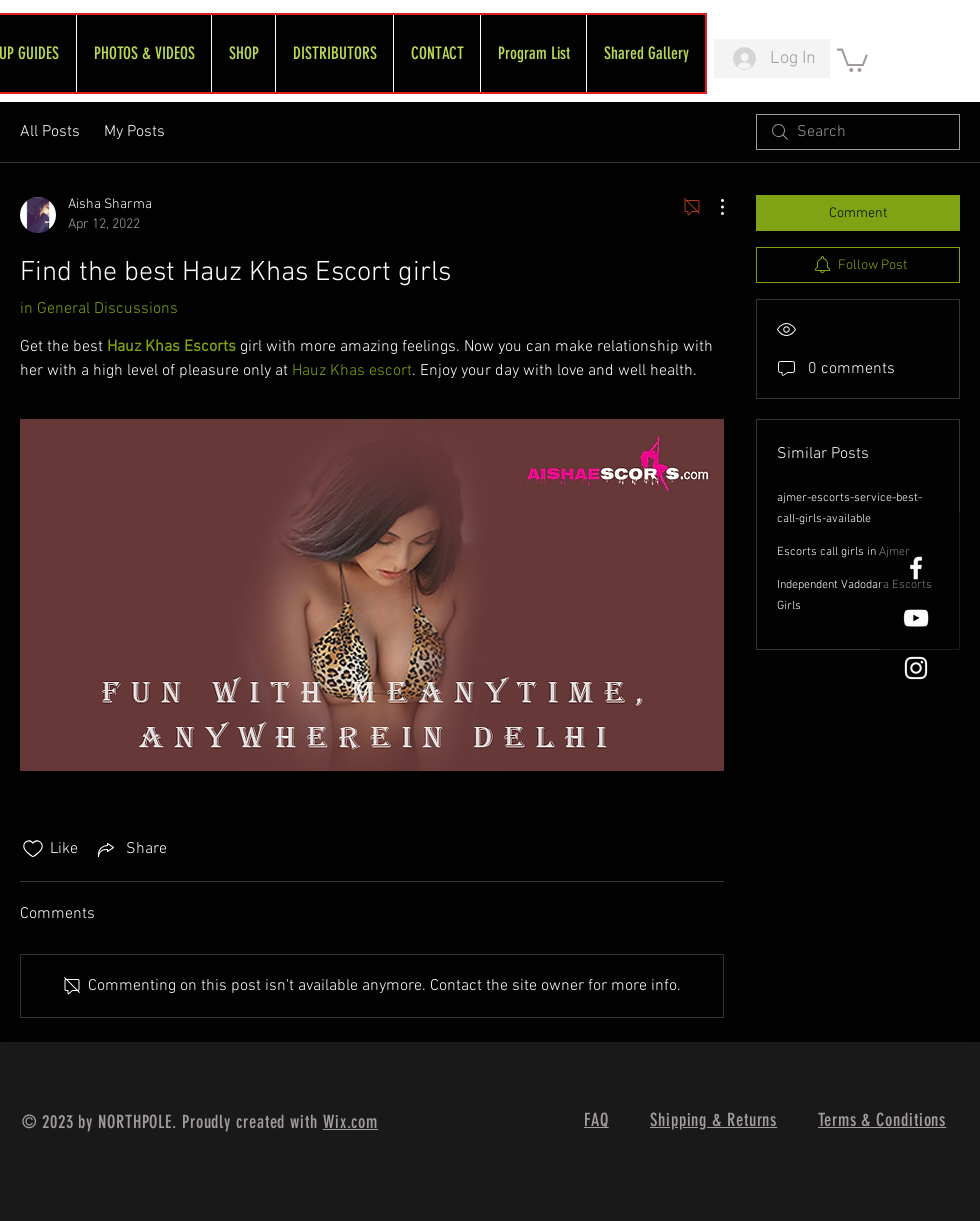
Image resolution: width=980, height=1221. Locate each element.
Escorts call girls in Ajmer (843, 552)
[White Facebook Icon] (916, 568)
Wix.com (350, 1122)
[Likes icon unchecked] (33, 849)
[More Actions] (712, 207)
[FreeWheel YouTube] (916, 618)
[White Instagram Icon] (916, 668)
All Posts (50, 132)
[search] (858, 132)
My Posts (134, 132)
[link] (852, 59)
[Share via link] (130, 849)
